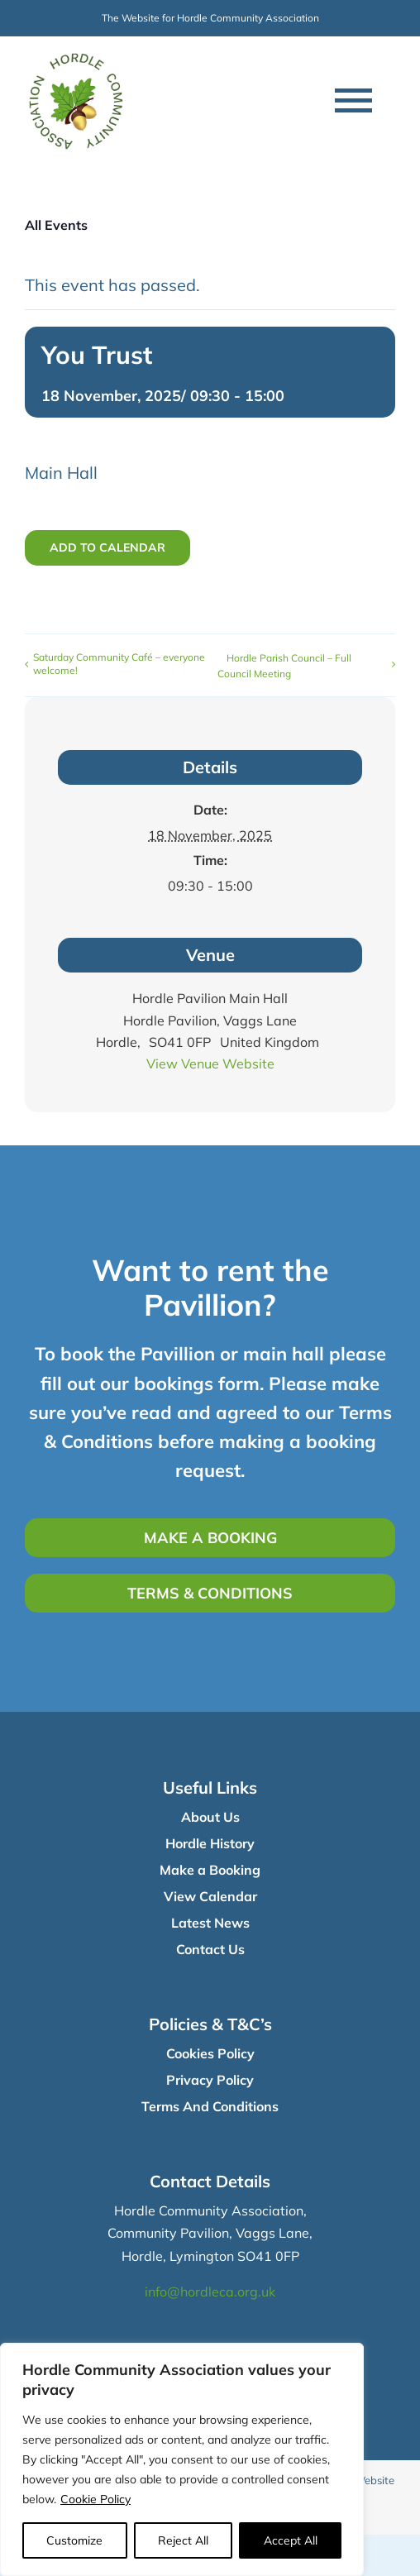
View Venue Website (210, 1063)
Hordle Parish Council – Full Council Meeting (284, 666)
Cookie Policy (95, 2499)
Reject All (183, 2540)
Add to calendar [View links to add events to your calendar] (107, 548)
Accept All (290, 2540)
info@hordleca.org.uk (210, 2291)
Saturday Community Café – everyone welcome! (119, 663)
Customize (74, 2540)
